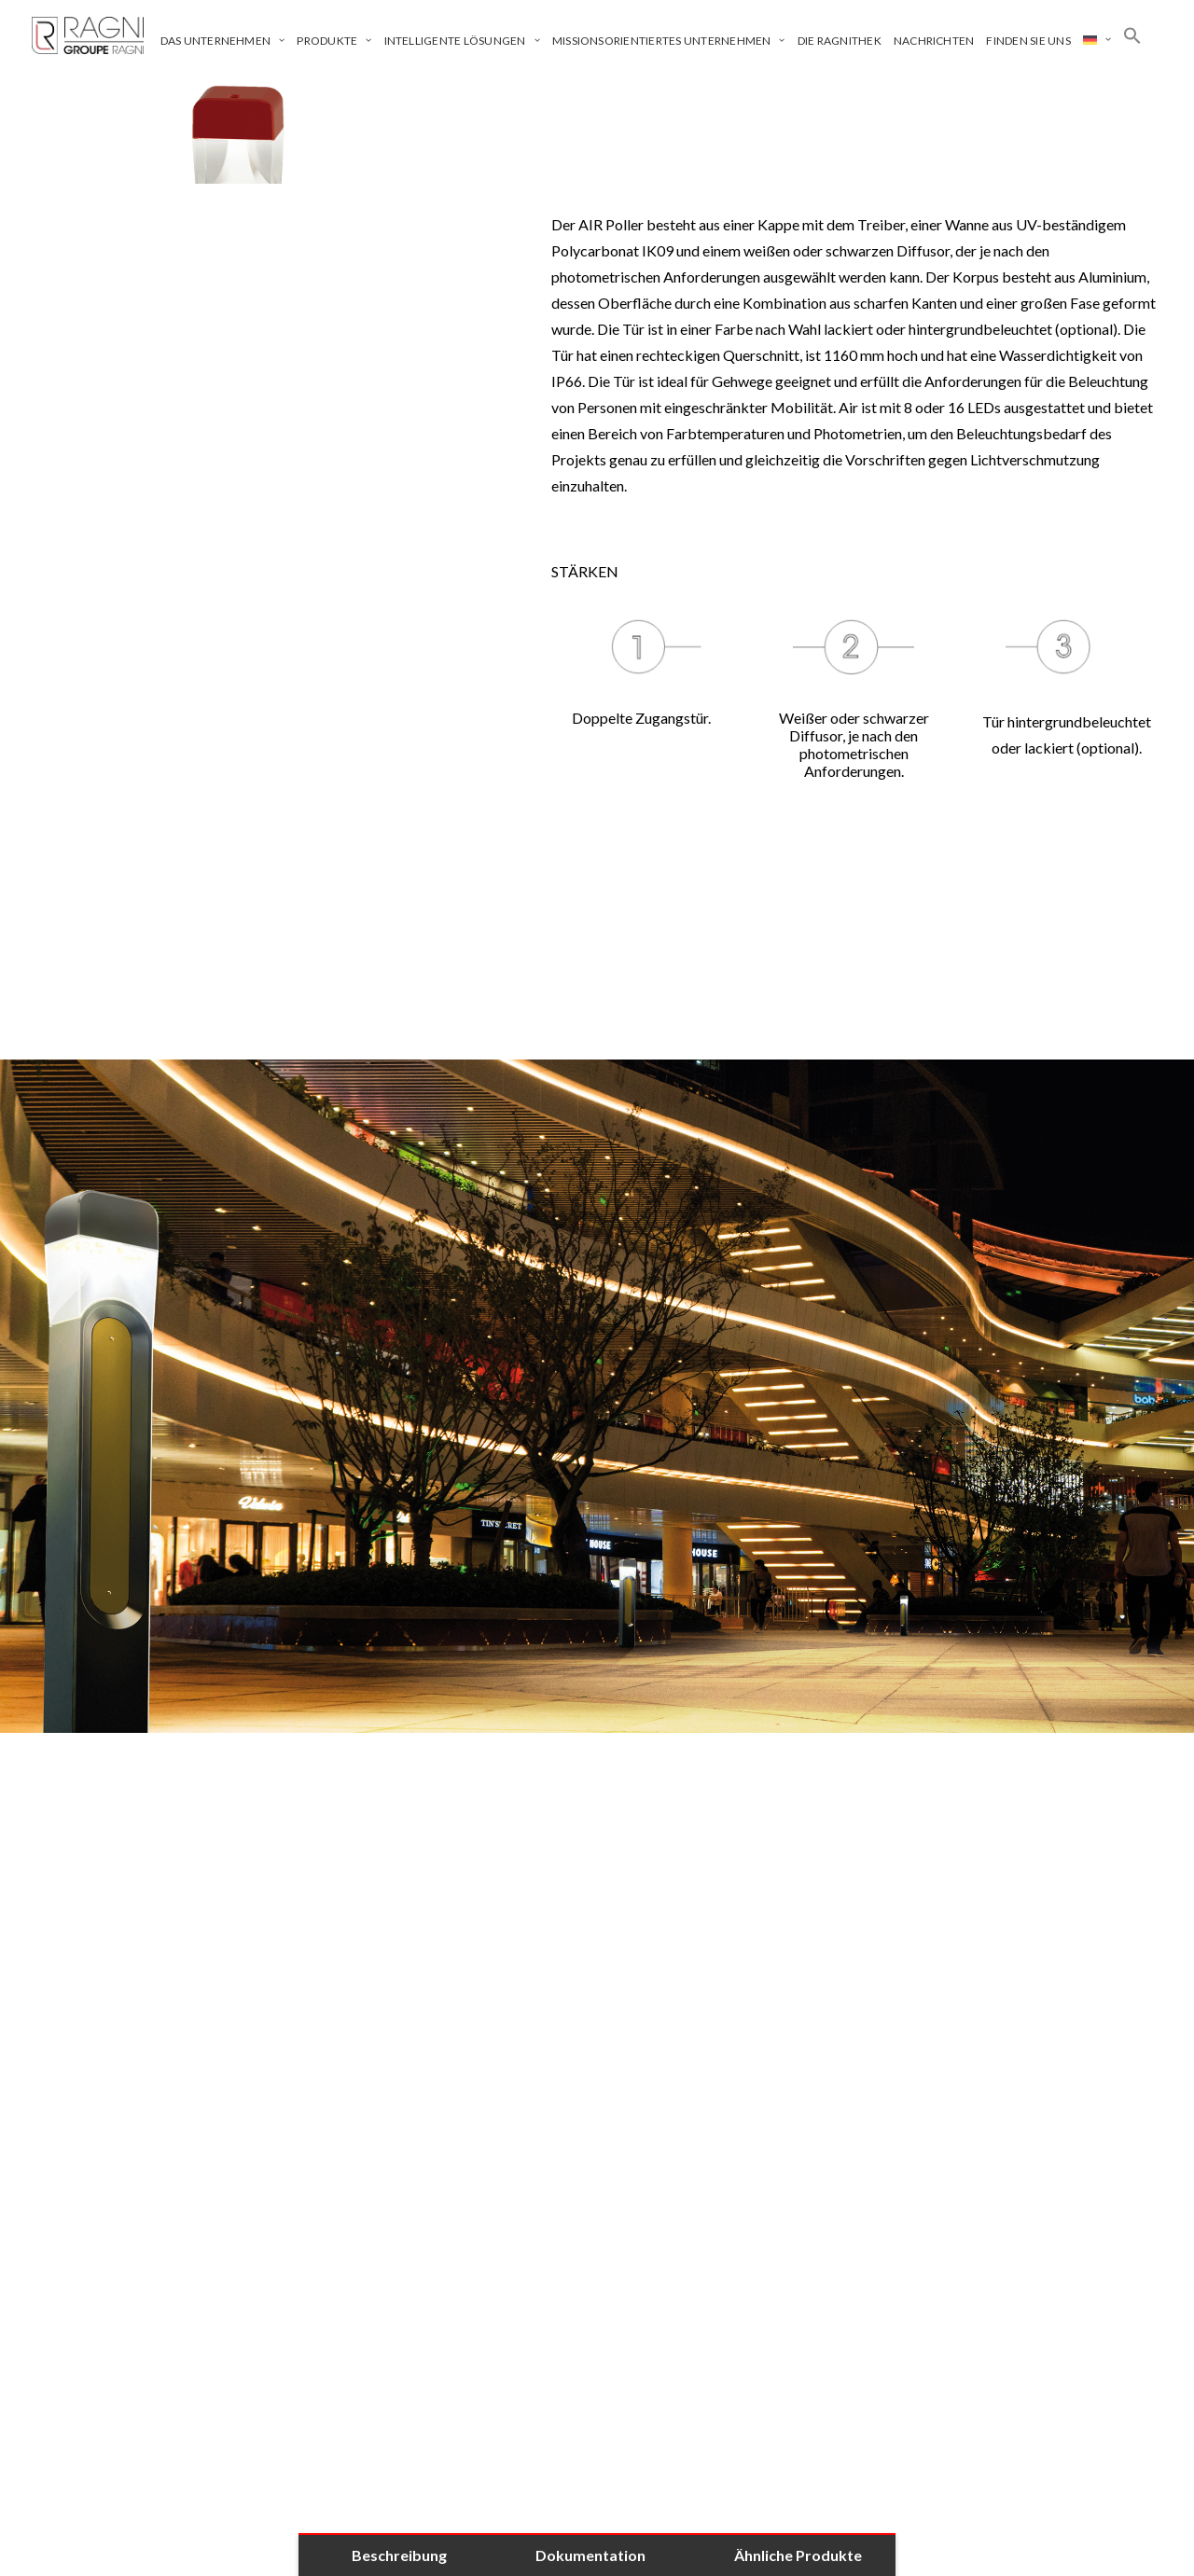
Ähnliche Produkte (798, 2555)
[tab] (597, 1885)
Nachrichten (934, 41)
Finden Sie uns (1028, 41)
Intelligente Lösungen (462, 41)
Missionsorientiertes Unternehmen (668, 41)
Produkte (334, 41)
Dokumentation (590, 2555)
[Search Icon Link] (1132, 35)
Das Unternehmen (222, 41)
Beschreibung (399, 2555)
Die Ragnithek (840, 41)
